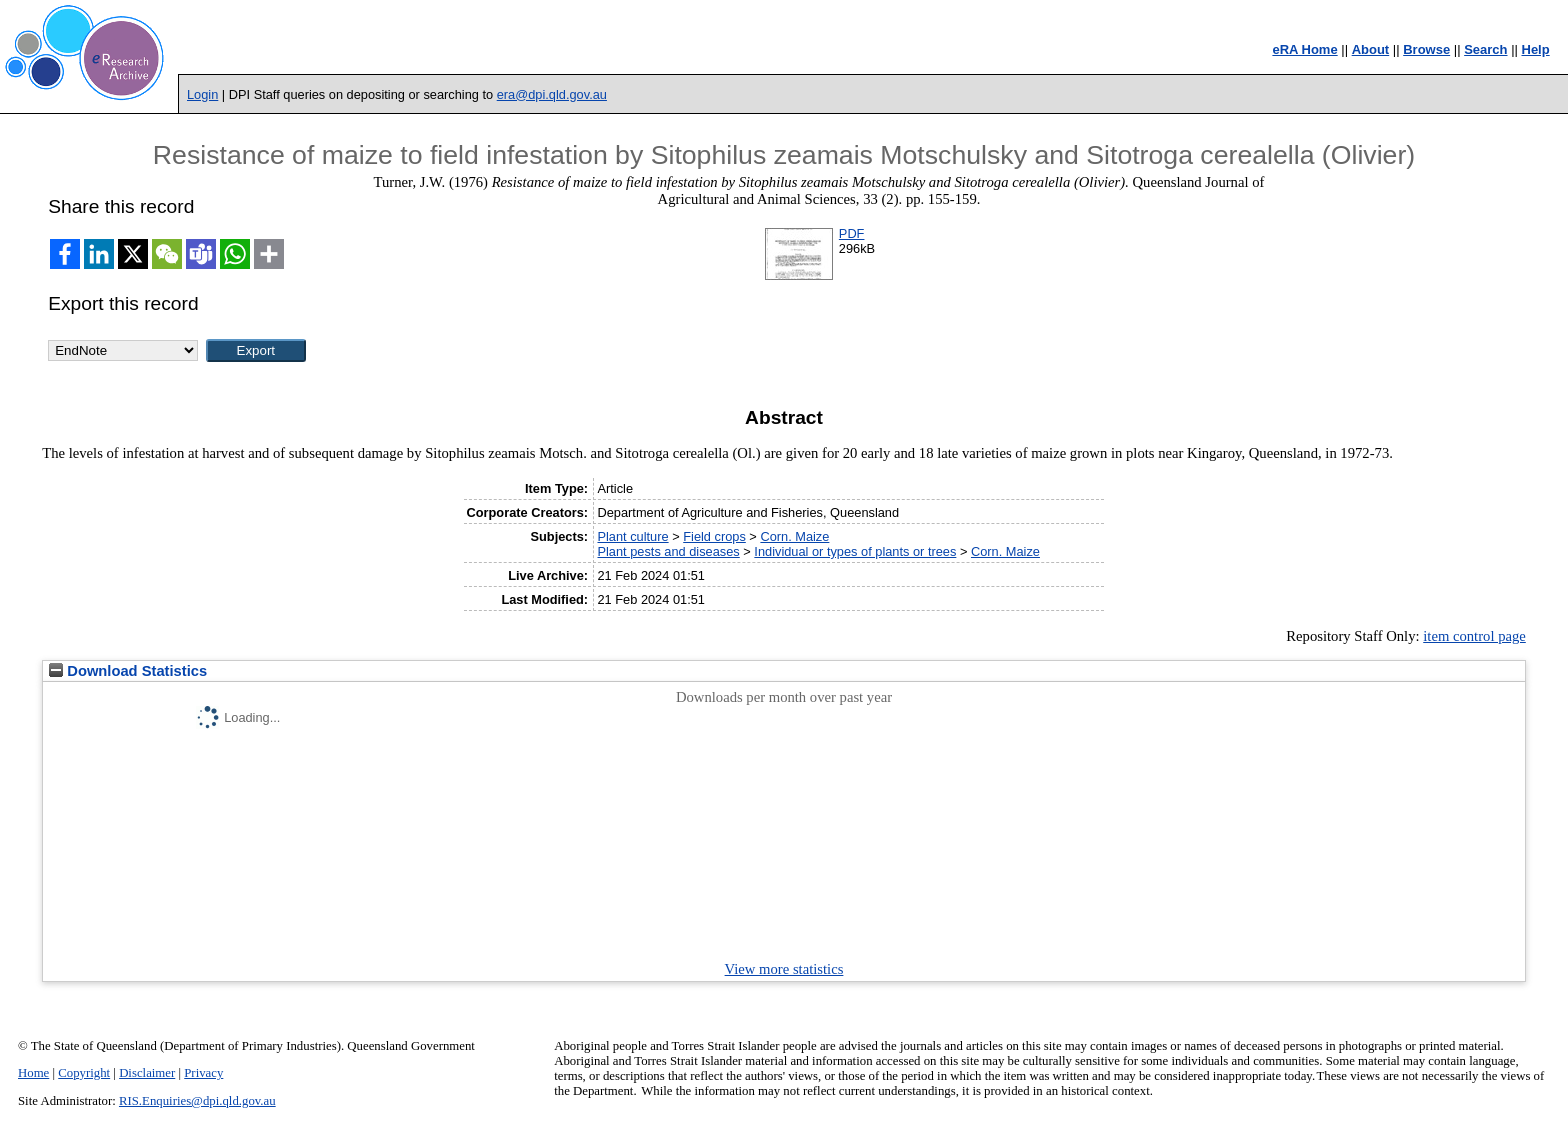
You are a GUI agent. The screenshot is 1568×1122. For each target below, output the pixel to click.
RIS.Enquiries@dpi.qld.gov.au (197, 1101)
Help (1536, 49)
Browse (1426, 49)
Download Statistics (128, 671)
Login (202, 94)
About (1371, 49)
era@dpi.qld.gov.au (552, 94)
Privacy (203, 1073)
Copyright (84, 1073)
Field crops (714, 536)
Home (33, 1073)
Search (1485, 49)
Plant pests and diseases (668, 551)
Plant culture (632, 536)
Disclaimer (147, 1073)
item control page (1474, 636)
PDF (852, 233)
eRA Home (1304, 49)
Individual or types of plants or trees (855, 551)
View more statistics (784, 969)
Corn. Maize (794, 536)
